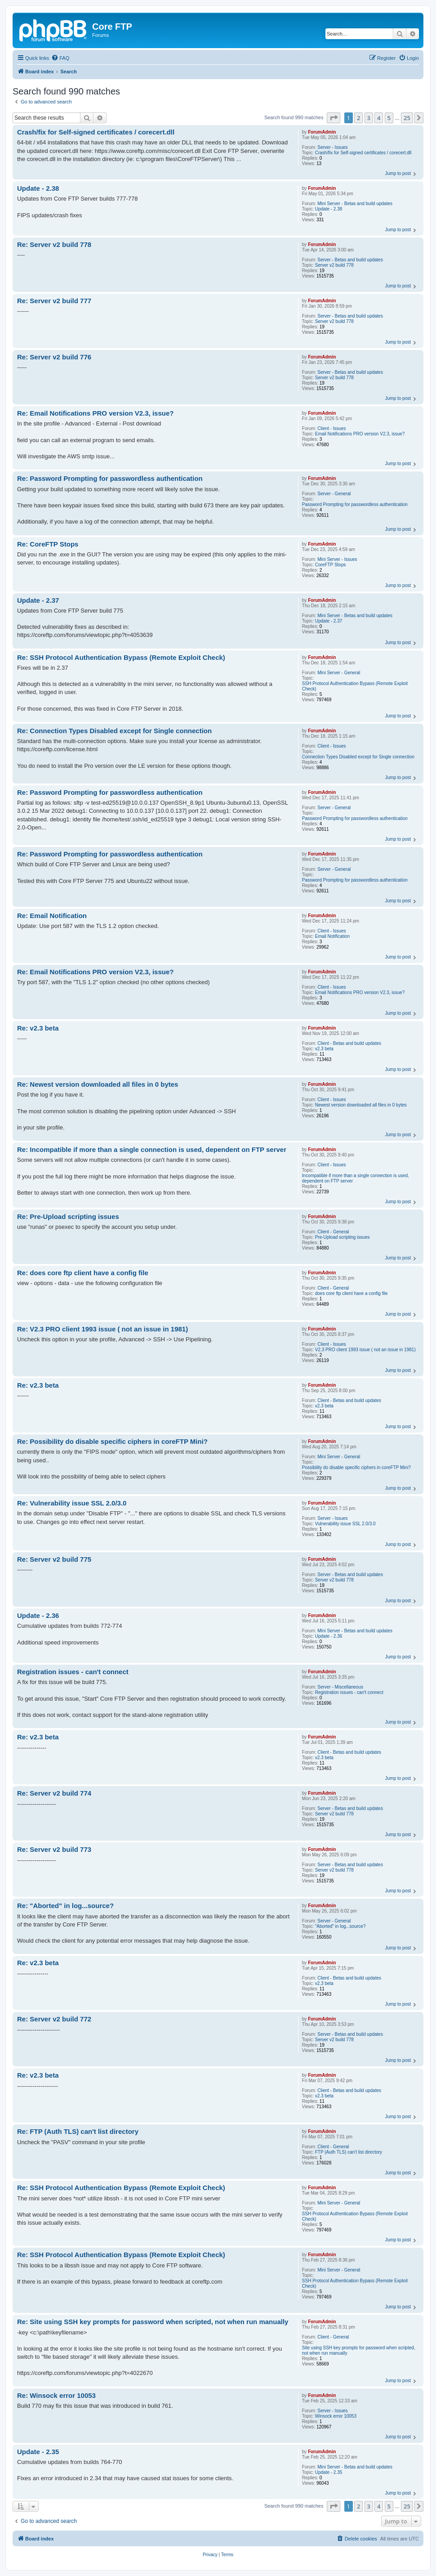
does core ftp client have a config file (351, 1293)
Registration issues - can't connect (349, 1692)
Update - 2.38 (329, 208)
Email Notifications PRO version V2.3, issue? (360, 433)
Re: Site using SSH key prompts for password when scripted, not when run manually (152, 2321)
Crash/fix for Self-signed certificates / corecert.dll (363, 152)
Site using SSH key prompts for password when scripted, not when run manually (358, 2350)
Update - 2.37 (329, 620)
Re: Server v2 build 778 (54, 244)
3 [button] (368, 118)
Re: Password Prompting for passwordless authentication (110, 478)
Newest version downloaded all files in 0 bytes (361, 1104)
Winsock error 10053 (335, 2416)
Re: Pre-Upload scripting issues (68, 1216)
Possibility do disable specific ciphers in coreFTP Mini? (356, 1467)
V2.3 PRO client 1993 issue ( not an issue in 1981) (365, 1349)
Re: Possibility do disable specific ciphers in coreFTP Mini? (112, 1441)
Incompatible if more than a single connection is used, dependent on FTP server (355, 1178)
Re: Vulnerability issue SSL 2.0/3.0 (71, 1503)
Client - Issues (331, 428)
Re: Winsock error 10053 (56, 2395)
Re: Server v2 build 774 (54, 1793)
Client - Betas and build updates (349, 1043)
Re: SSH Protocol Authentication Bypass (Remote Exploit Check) (121, 657)
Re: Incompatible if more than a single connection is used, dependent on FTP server (151, 1149)
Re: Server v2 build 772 (54, 2019)
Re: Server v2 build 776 (54, 357)
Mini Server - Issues (337, 559)
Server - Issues (332, 147)
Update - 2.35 (329, 2472)
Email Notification (332, 936)
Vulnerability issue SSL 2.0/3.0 (345, 1523)
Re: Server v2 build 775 (54, 1559)
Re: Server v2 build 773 (54, 1849)
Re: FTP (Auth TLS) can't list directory (77, 2131)
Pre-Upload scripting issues (342, 1237)
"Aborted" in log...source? (340, 1926)
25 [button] (407, 118)
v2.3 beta (324, 1048)
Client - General (333, 1231)
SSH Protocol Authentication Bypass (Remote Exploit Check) (355, 686)
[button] (333, 117)
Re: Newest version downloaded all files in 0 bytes (97, 1084)
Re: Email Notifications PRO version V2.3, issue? (95, 413)
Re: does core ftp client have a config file (82, 1273)
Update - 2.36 (329, 1636)
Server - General (334, 493)
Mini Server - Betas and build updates (354, 203)
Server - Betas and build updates (350, 259)
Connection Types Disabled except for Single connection (358, 756)
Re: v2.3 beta (38, 1028)
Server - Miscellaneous (340, 1686)
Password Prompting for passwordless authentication (355, 504)
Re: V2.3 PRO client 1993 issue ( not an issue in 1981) (102, 1329)
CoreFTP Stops (330, 564)
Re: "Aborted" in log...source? (65, 1905)
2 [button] (358, 118)
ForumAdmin (322, 132)
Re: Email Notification (52, 915)
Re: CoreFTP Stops (47, 544)
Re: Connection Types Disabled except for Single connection (114, 731)
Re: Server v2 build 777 (54, 301)
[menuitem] (60, 58)
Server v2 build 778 (334, 265)
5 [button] (389, 118)
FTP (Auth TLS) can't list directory (348, 2152)
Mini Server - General (338, 672)
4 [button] (378, 118)
